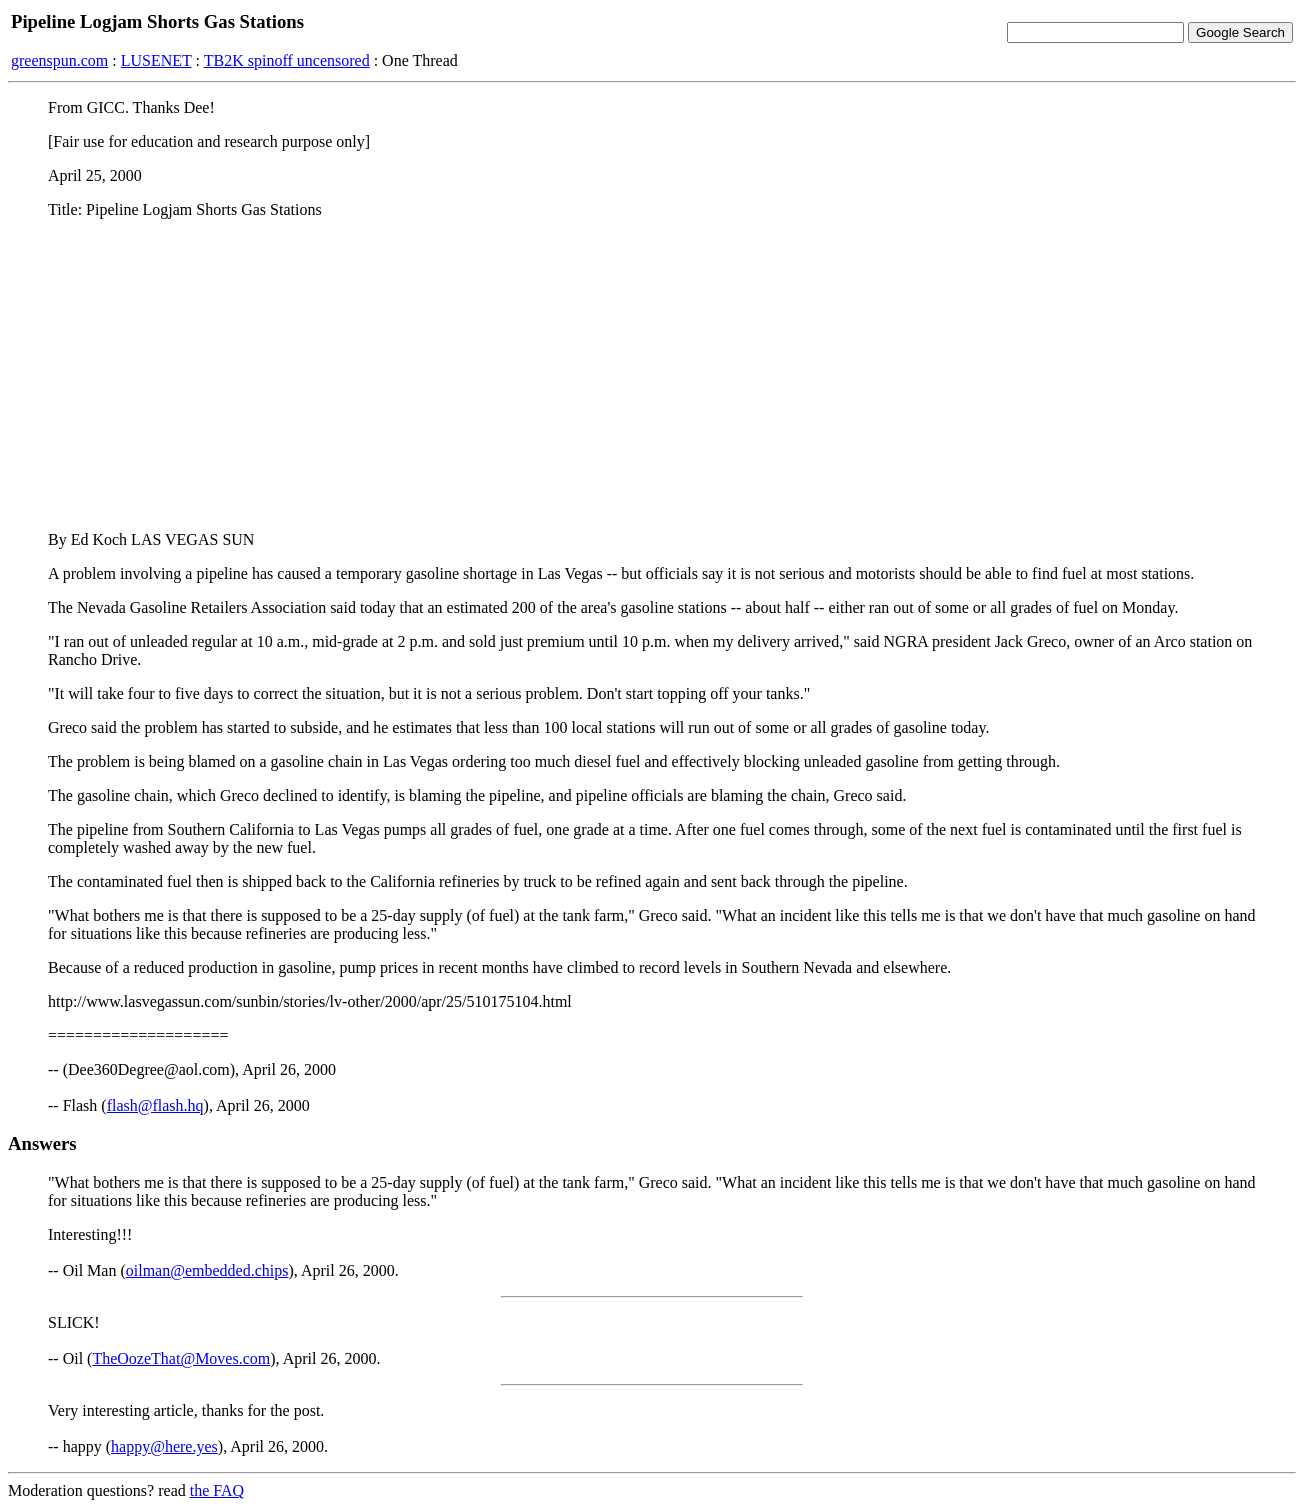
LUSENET (156, 60)
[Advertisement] (652, 375)
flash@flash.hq (155, 1105)
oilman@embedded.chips (207, 1270)
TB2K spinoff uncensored (287, 60)
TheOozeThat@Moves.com (181, 1358)
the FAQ (217, 1490)
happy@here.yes (164, 1446)
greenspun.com (59, 60)
